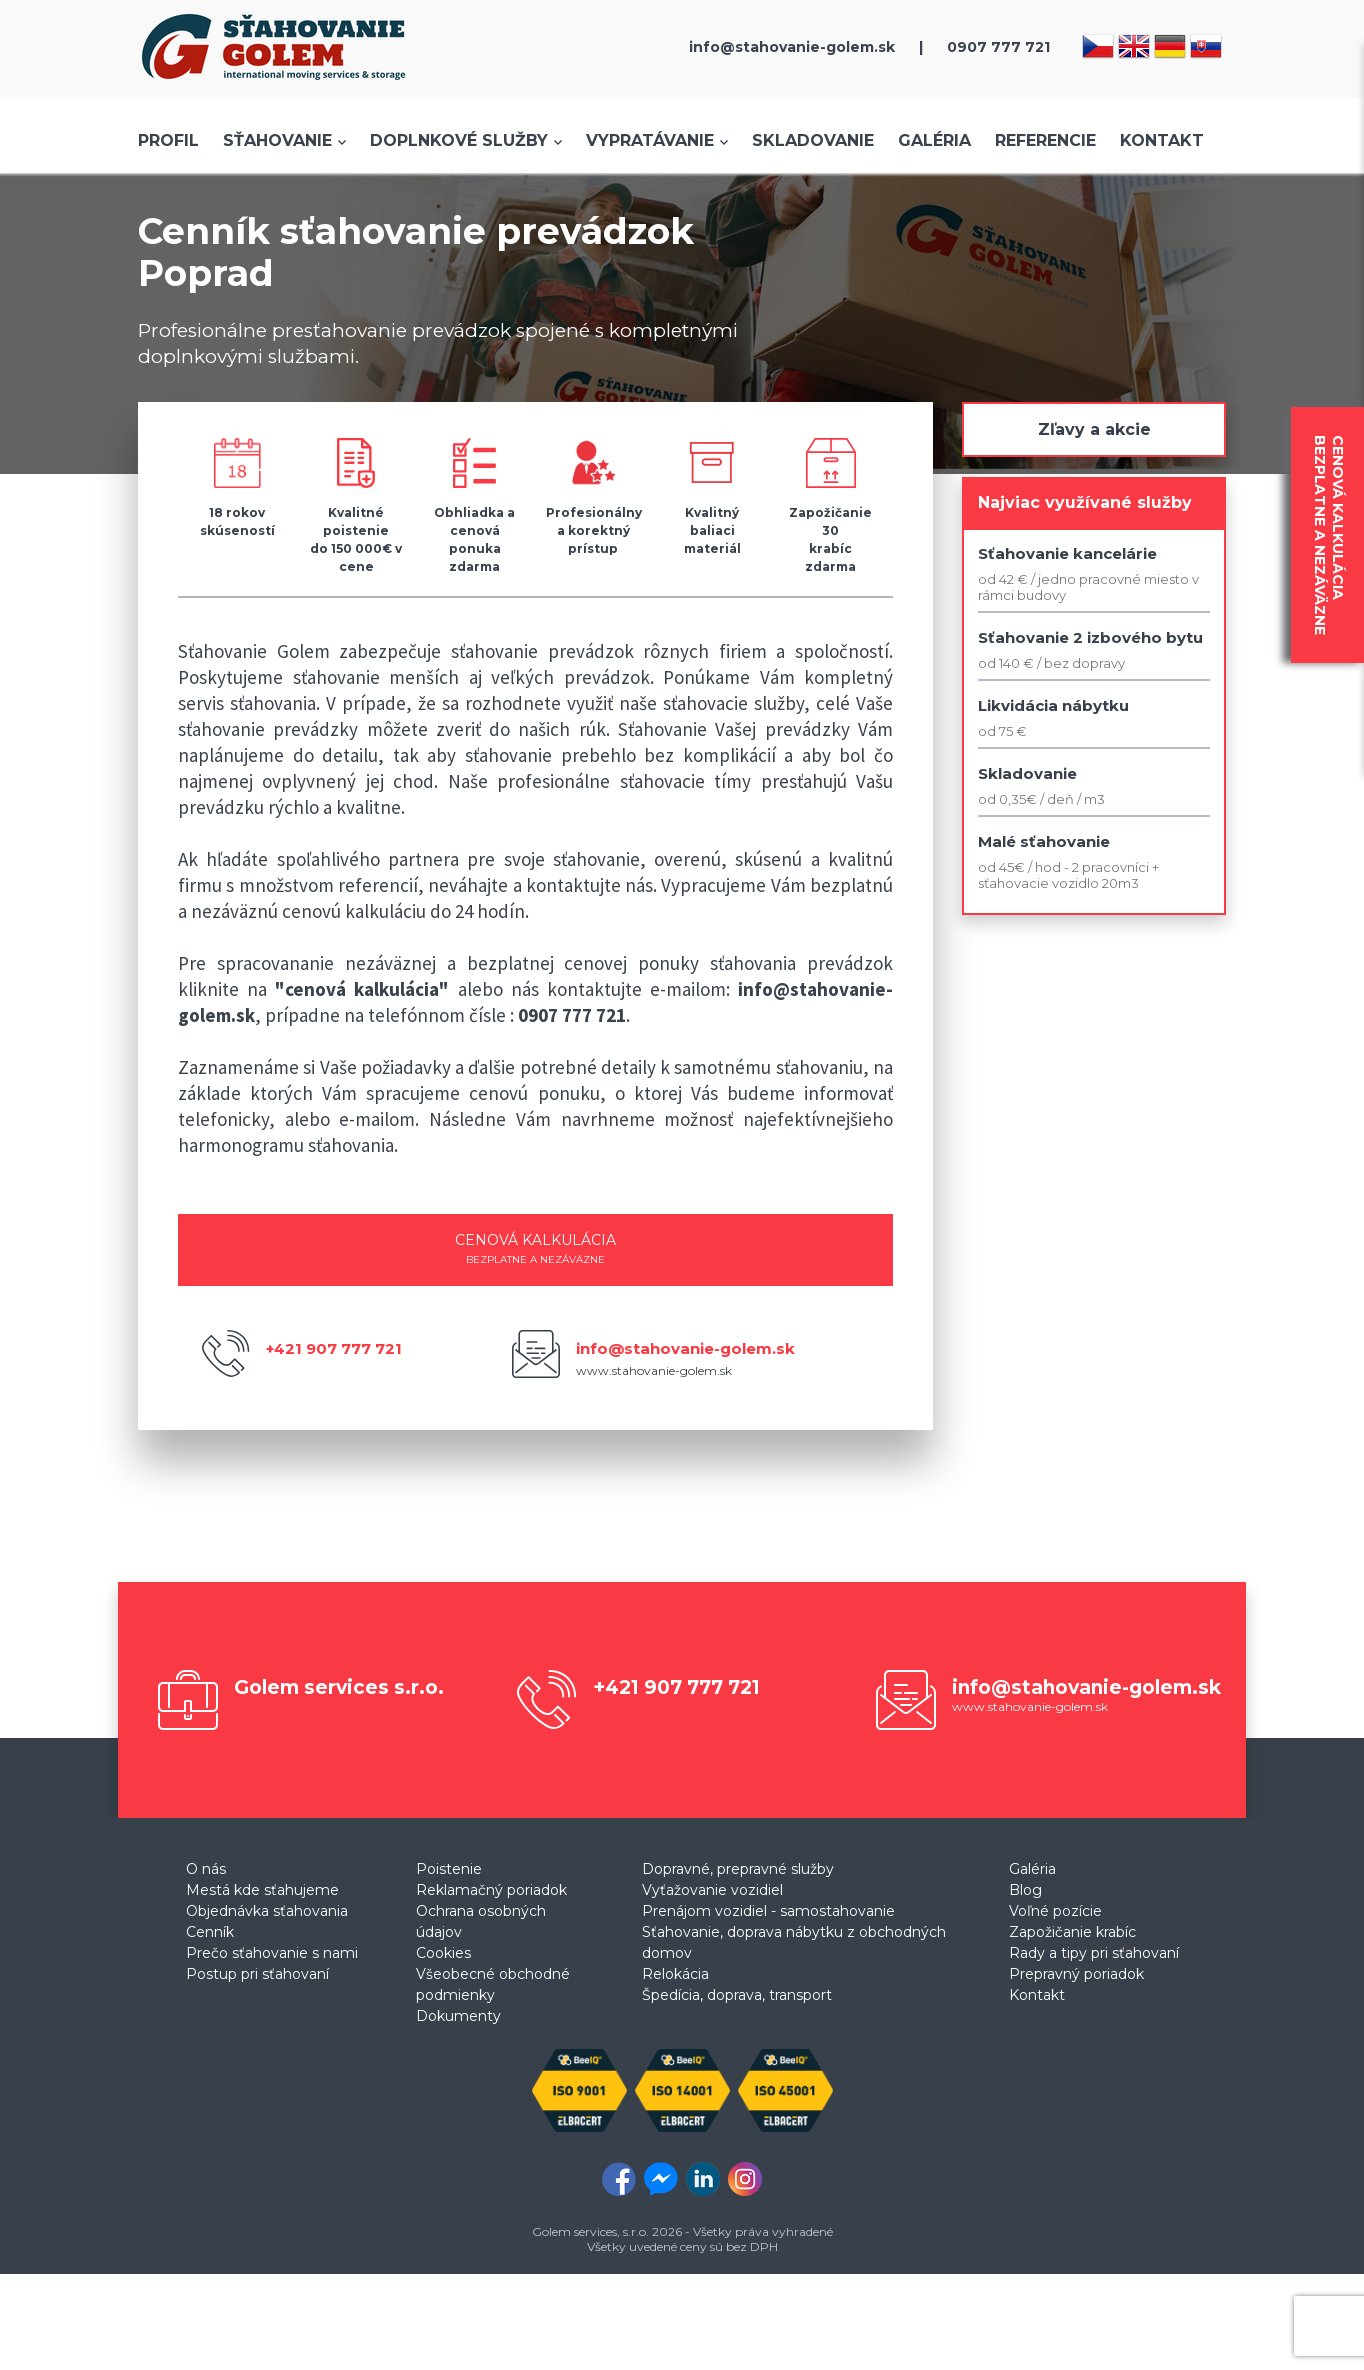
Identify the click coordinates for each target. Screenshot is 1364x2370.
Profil (168, 140)
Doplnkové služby (459, 140)
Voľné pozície (1055, 1911)
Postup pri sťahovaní (257, 1974)
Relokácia (675, 1974)
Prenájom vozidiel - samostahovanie (768, 1911)
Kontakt (1162, 140)
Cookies (443, 1953)
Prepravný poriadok (1076, 1974)
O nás (206, 1869)
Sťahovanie (277, 140)
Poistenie (449, 1869)
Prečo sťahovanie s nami (272, 1953)
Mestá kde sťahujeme (262, 1890)
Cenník (210, 1932)
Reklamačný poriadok (491, 1890)
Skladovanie (813, 140)
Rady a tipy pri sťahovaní (1094, 1953)
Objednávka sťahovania (267, 1911)
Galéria (934, 140)
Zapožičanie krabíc (1072, 1932)
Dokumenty (458, 2016)
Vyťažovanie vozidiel (712, 1890)
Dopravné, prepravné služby (738, 1869)
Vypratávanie (650, 140)
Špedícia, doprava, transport (737, 1995)
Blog (1025, 1890)
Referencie (1045, 140)
